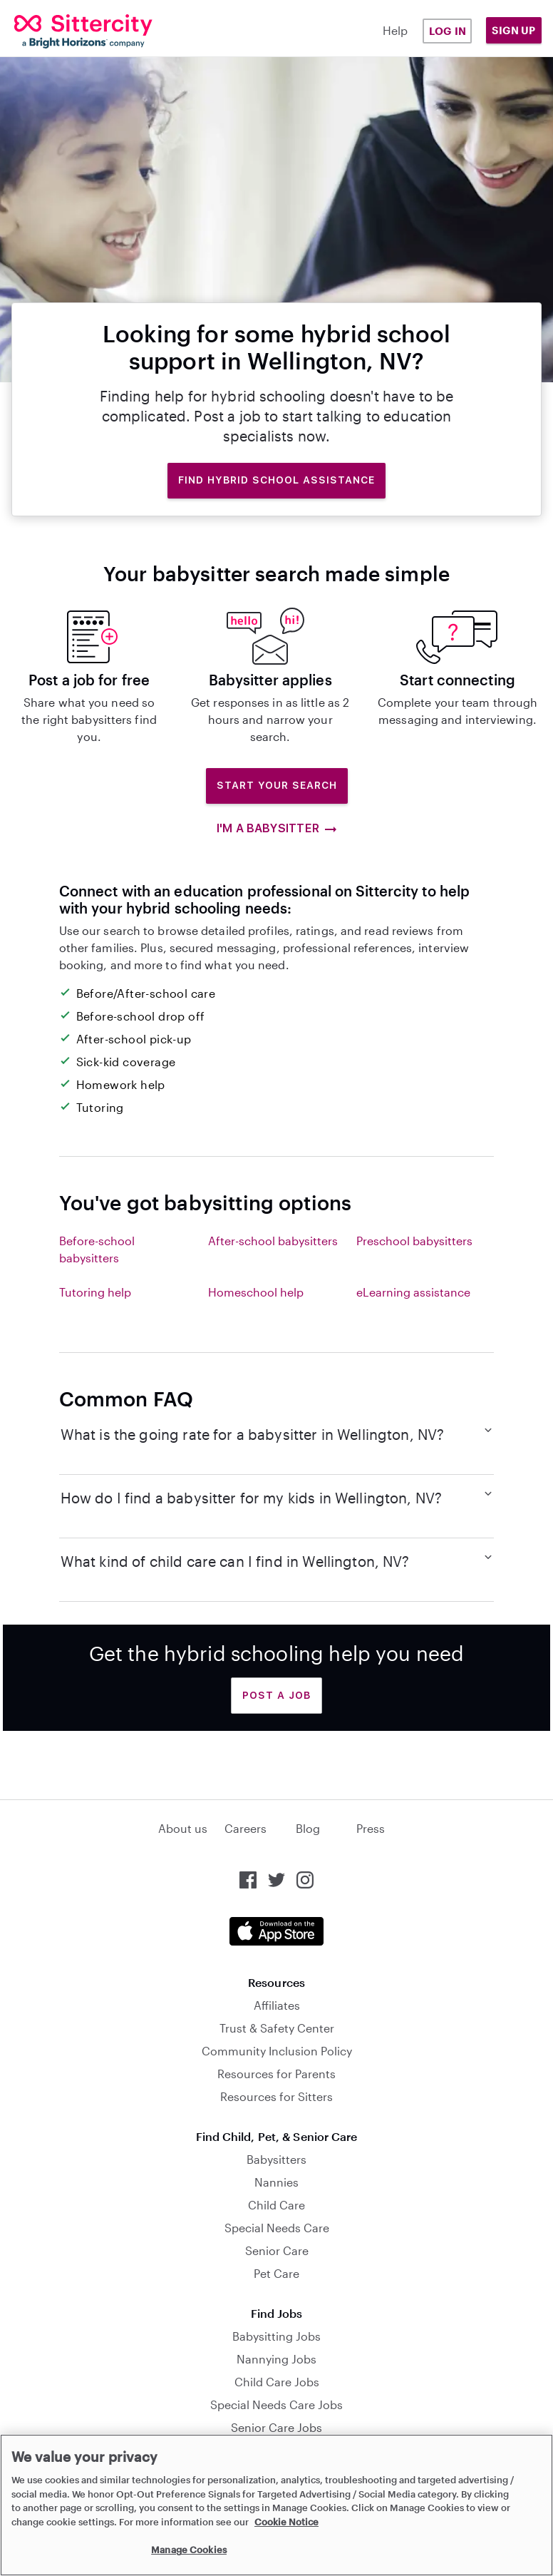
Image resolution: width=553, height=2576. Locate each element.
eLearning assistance (413, 1292)
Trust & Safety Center (276, 2028)
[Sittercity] (61, 31)
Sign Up (514, 30)
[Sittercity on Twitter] (276, 1879)
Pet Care (276, 2273)
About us (182, 1828)
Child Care (276, 2205)
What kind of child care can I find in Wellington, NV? (277, 1560)
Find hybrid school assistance (276, 480)
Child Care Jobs (276, 2381)
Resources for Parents (276, 2073)
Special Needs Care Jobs (276, 2404)
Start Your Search (277, 785)
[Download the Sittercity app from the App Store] (276, 1931)
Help (395, 30)
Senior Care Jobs (276, 2427)
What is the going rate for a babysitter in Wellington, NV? (277, 1433)
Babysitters (276, 2159)
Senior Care (277, 2250)
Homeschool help (256, 1292)
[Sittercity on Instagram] (305, 1879)
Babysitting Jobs (276, 2336)
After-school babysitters (273, 1240)
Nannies (276, 2182)
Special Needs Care (276, 2227)
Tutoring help (95, 1292)
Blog (308, 1828)
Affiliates (277, 2005)
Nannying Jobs (276, 2359)
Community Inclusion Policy (277, 2051)
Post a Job (276, 1695)
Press (370, 1828)
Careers (245, 1828)
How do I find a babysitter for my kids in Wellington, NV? (277, 1497)
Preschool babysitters (414, 1240)
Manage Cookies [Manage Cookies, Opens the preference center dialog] (189, 2549)
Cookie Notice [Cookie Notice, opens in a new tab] (286, 2522)
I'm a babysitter (276, 828)
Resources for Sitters (276, 2096)
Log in (447, 31)
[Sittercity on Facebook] (248, 1879)
